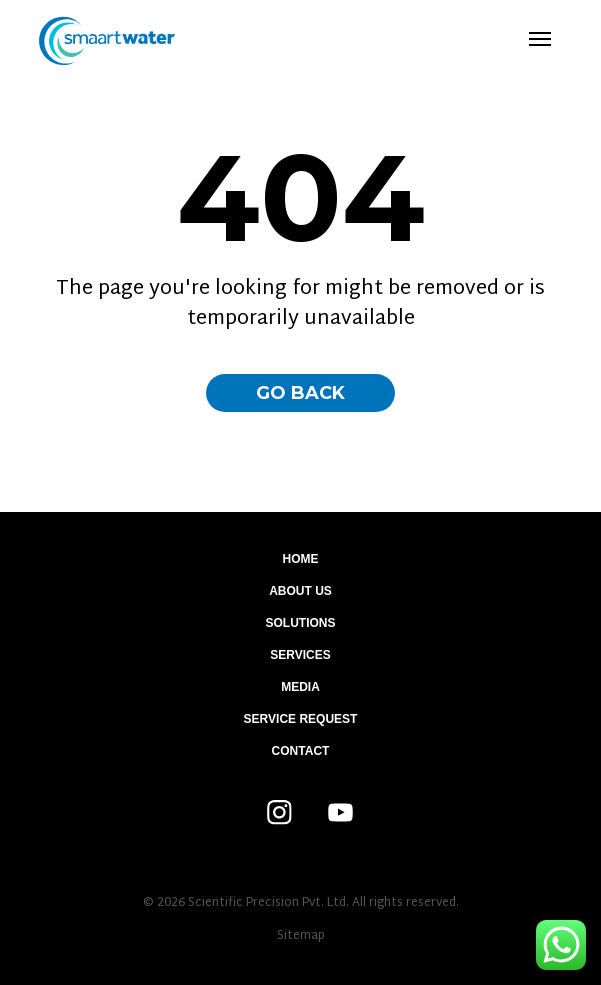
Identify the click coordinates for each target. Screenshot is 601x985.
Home (301, 559)
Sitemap (301, 936)
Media (300, 687)
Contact (301, 751)
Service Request (301, 719)
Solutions (300, 623)
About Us (300, 591)
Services (300, 655)
